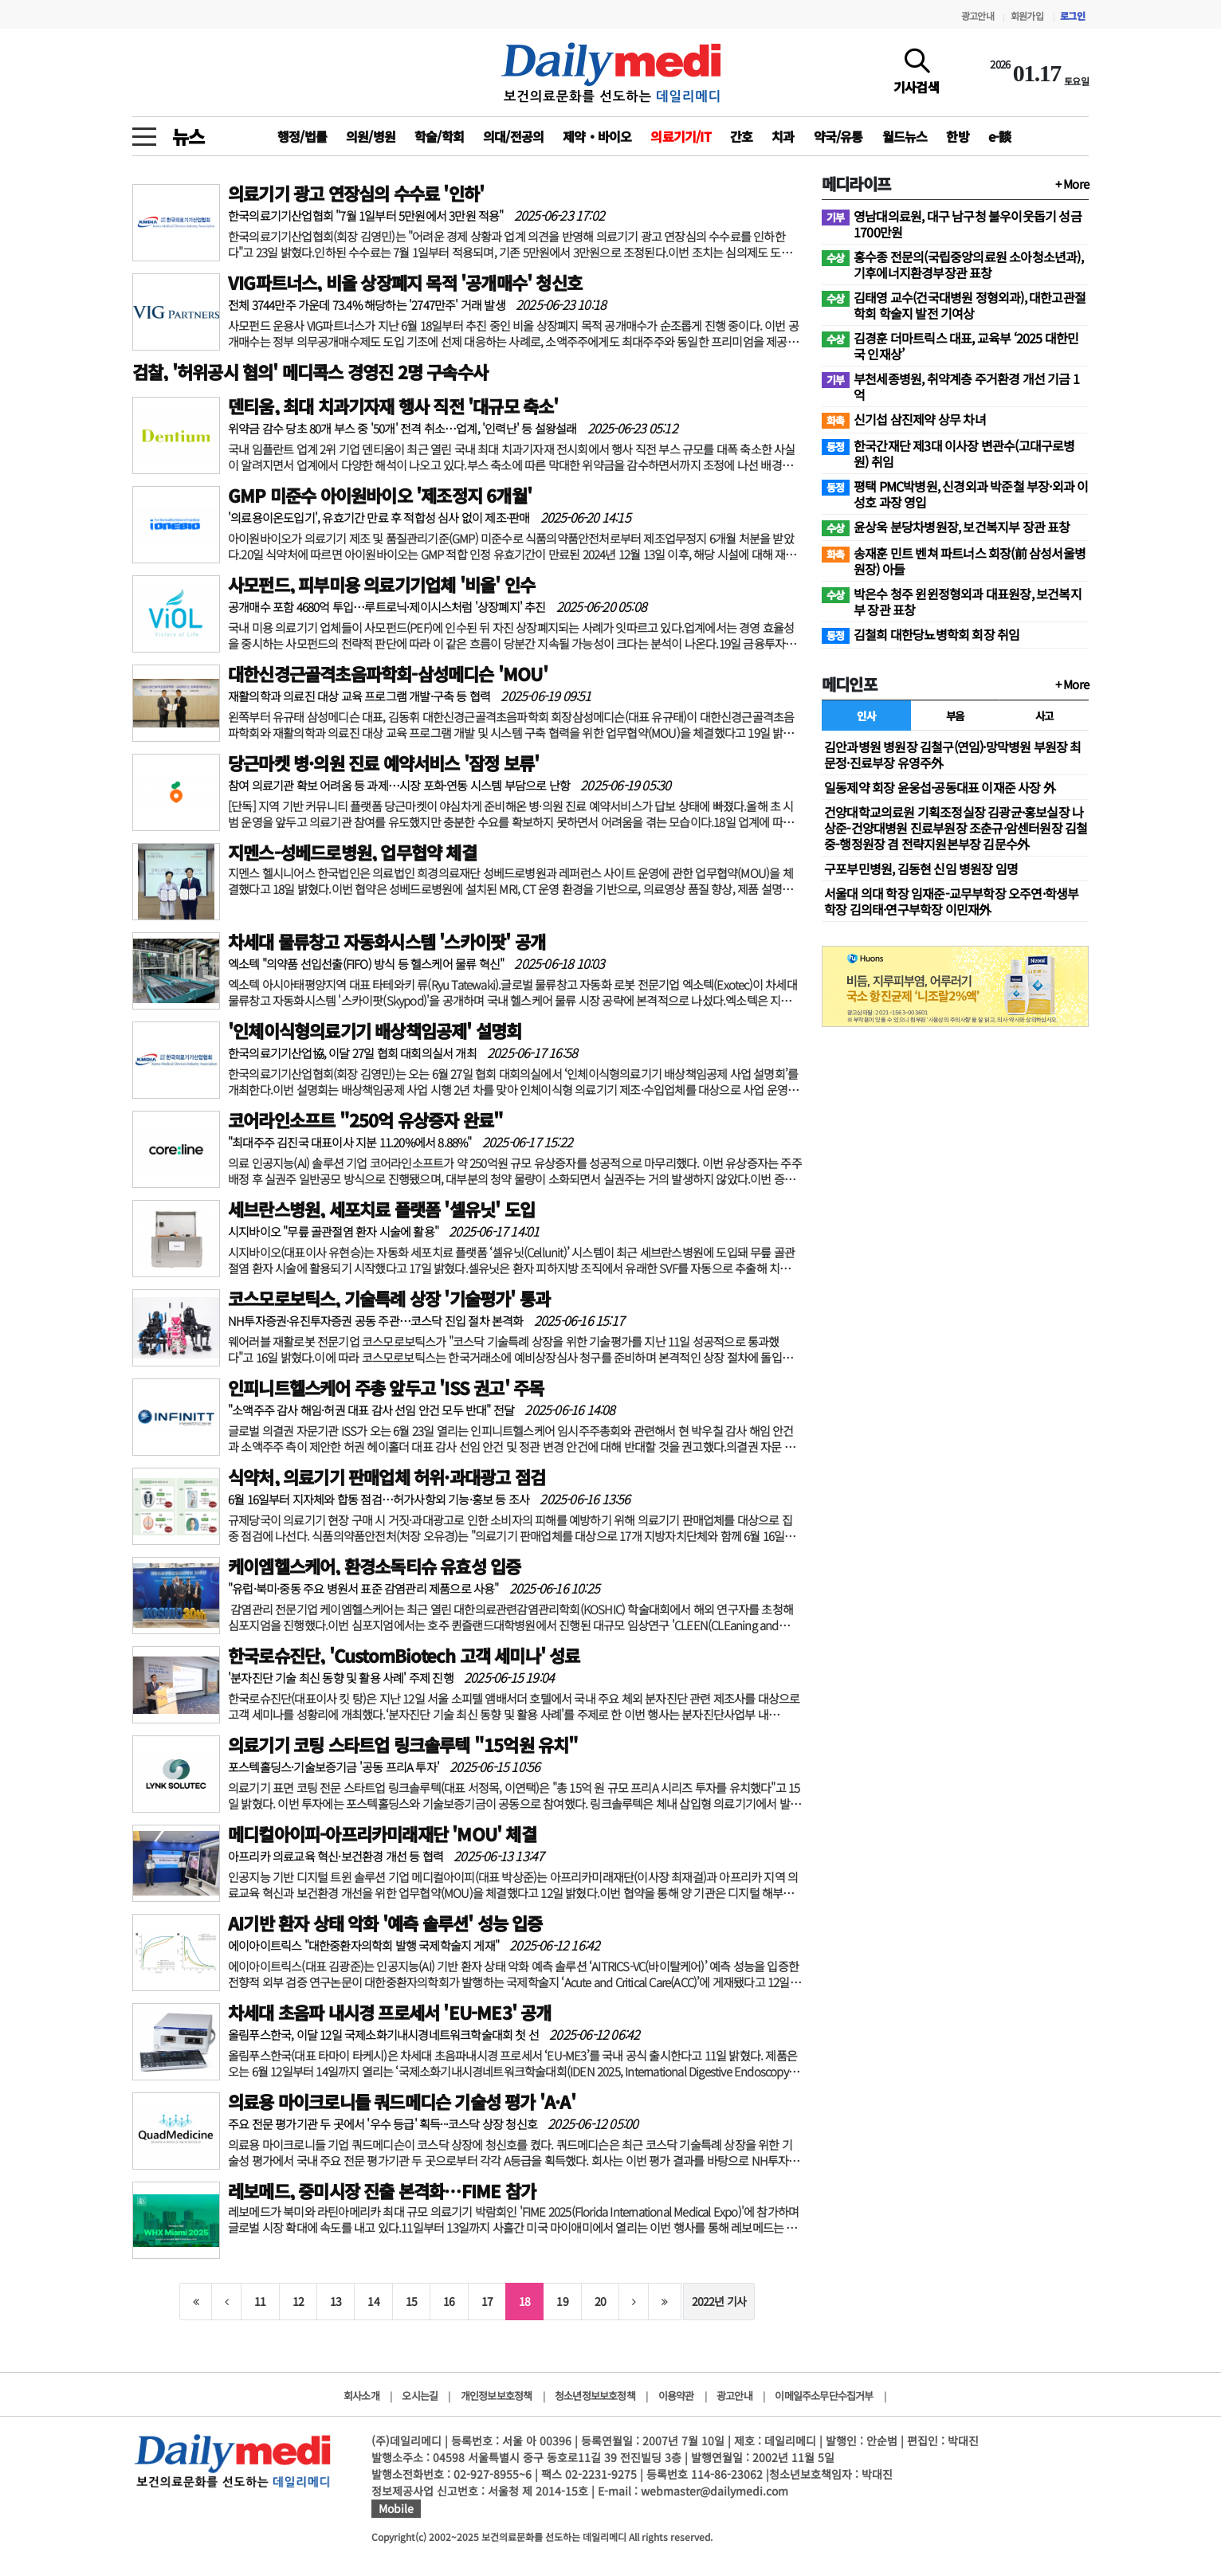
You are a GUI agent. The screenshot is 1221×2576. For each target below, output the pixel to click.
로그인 (1072, 15)
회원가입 (1027, 15)
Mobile (396, 2508)
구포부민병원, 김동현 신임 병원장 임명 (921, 868)
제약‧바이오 (597, 136)
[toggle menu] (144, 132)
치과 (782, 136)
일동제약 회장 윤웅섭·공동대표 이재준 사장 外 (939, 787)
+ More (1072, 183)
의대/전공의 (513, 136)
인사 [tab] (866, 715)
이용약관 (676, 2395)
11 (259, 2301)
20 (600, 2301)
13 (335, 2301)
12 (298, 2301)
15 (411, 2301)
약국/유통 (838, 136)
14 (373, 2301)
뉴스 (188, 136)
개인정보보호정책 (496, 2395)
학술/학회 (439, 136)
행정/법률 (302, 136)
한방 (957, 136)
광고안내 (977, 15)
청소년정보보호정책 (595, 2395)
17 (487, 2301)
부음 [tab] (955, 715)
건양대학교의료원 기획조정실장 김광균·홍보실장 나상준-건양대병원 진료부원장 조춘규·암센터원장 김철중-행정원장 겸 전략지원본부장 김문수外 (955, 828)
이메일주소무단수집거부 (824, 2395)
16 (448, 2301)
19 (561, 2301)
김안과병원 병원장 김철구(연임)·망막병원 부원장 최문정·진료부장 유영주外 (953, 754)
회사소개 (361, 2395)
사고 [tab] (1044, 715)
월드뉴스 (905, 136)
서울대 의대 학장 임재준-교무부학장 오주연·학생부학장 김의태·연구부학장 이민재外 (951, 901)
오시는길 (420, 2395)
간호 (741, 136)
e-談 (999, 136)
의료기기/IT (680, 136)
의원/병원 (370, 136)
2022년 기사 (719, 2301)
